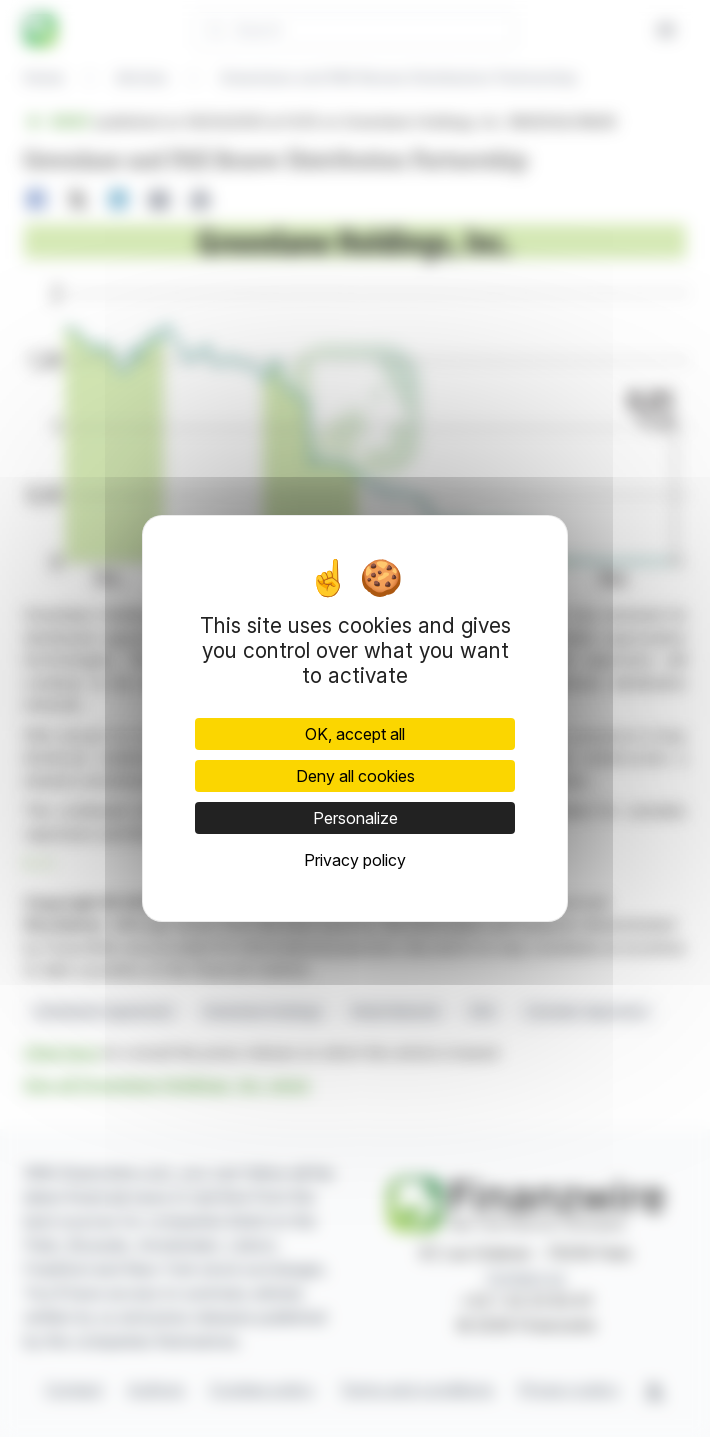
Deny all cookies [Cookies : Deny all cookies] (355, 776)
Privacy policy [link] (355, 860)
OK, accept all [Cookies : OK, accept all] (355, 734)
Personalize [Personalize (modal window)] (355, 818)
